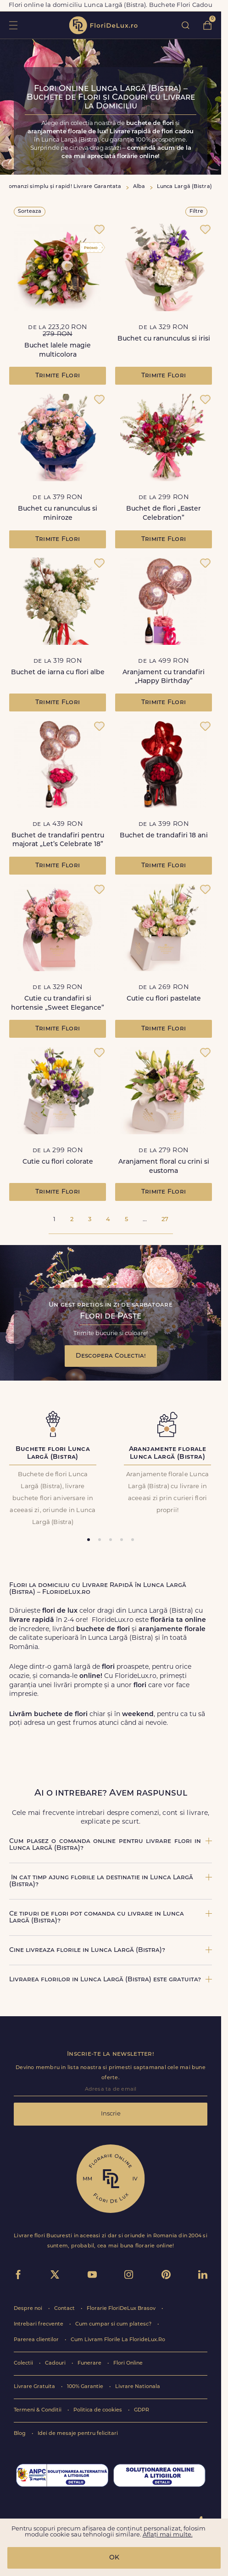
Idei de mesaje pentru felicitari (78, 2433)
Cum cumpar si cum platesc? (114, 2324)
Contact (65, 2308)
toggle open (13, 25)
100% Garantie (86, 2386)
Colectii (24, 2363)
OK (114, 2557)
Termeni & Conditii (38, 2410)
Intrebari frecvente (39, 2324)
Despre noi (29, 2308)
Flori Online (128, 2363)
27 (164, 1220)
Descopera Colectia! (111, 1356)
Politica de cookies (98, 2410)
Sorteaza (29, 211)
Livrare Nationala (137, 2386)
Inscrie (111, 2114)
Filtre (196, 211)
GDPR (141, 2410)
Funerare (90, 2363)
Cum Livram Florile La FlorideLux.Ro (118, 2340)
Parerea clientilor (37, 2340)
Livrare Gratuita (35, 2386)
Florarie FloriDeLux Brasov (122, 2308)
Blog (20, 2433)
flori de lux (103, 25)
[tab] (88, 1539)
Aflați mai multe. (168, 2535)
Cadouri (56, 2363)
